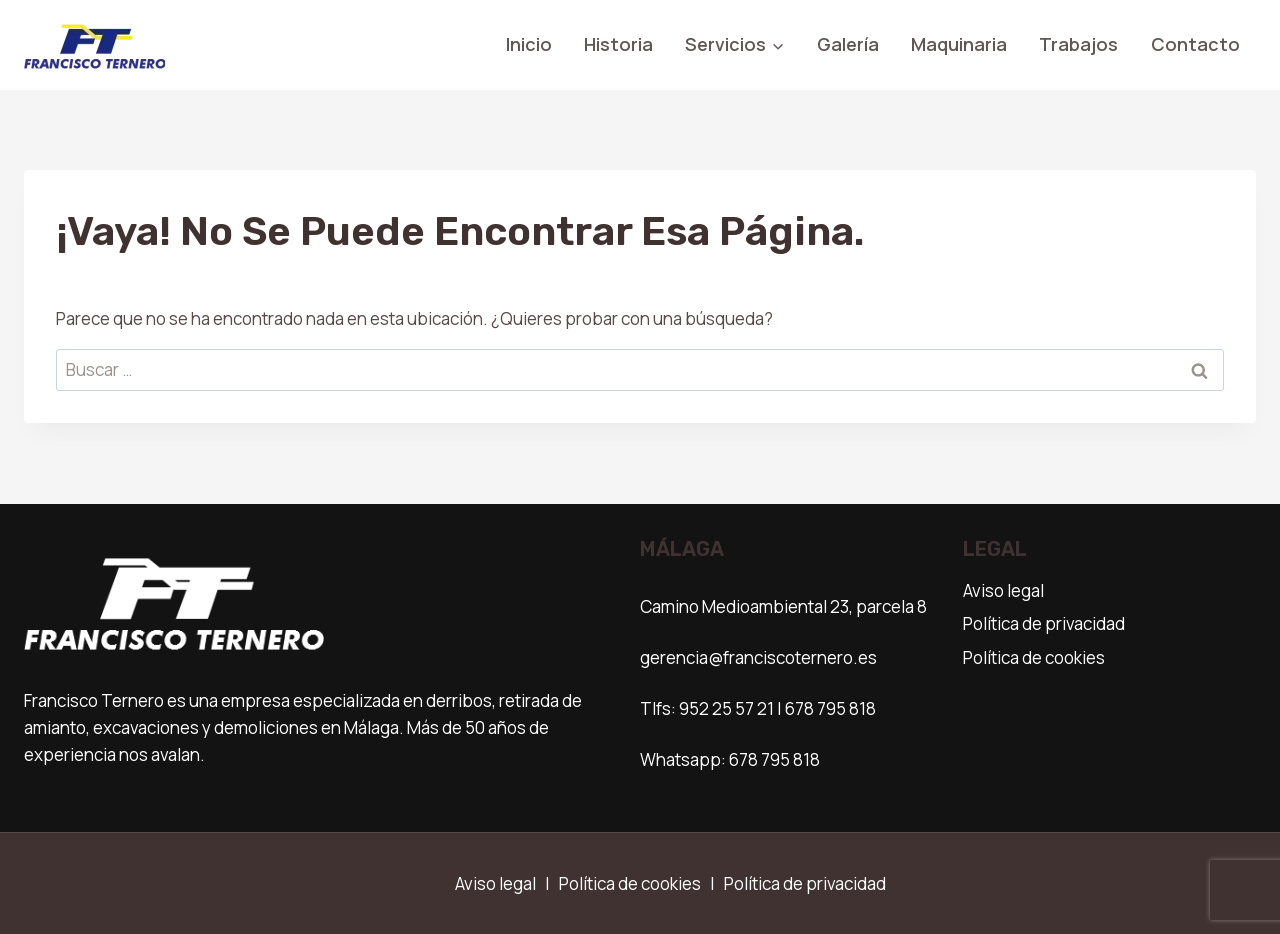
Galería (848, 44)
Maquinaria (959, 44)
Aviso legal (1003, 590)
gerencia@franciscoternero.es (758, 657)
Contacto (1195, 44)
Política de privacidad (1044, 623)
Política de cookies (1034, 657)
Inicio (529, 44)
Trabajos (1078, 44)
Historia (618, 44)
